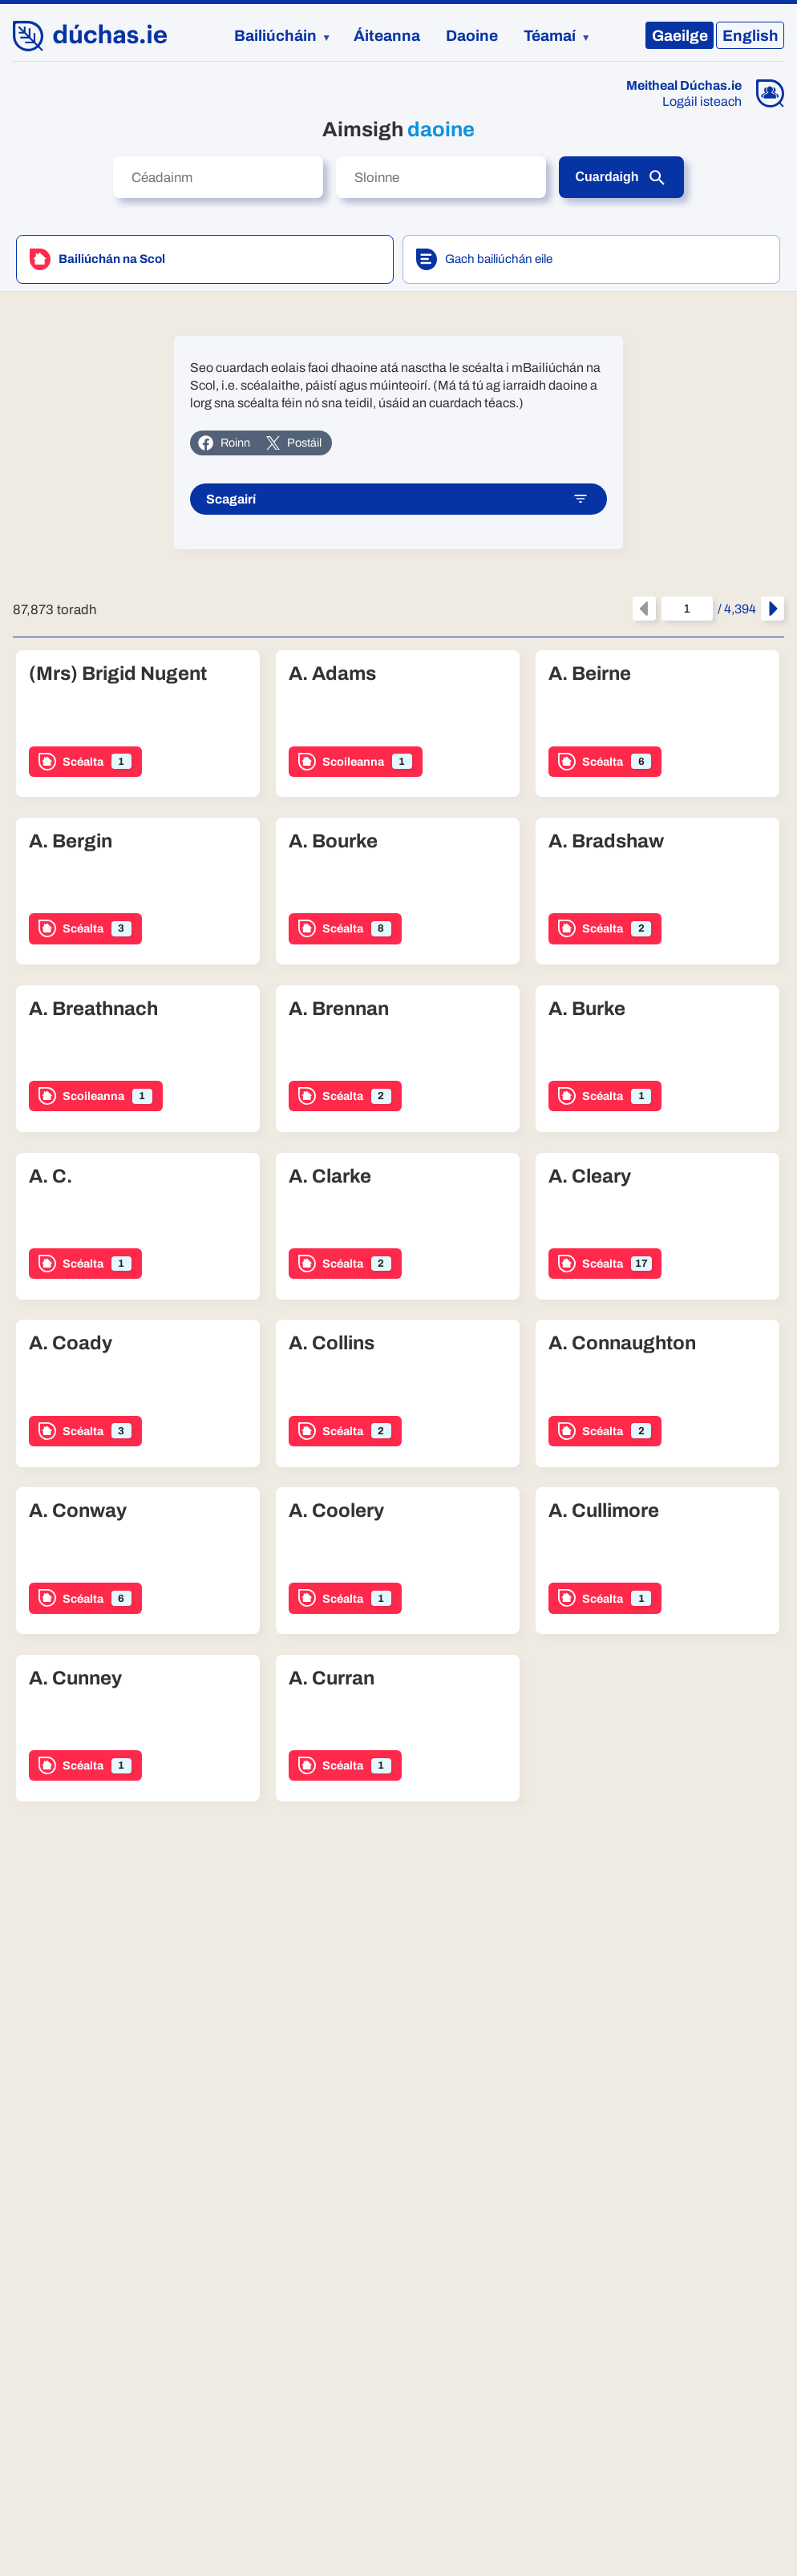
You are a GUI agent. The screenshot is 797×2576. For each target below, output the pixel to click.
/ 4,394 (708, 610)
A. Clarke (330, 1177)
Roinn (223, 443)
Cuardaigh (621, 178)
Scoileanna (355, 762)
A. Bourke (333, 842)
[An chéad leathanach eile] (772, 610)
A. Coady (70, 1344)
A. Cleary (589, 1177)
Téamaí (550, 35)
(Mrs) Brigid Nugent (118, 675)
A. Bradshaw (606, 842)
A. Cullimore (603, 1512)
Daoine (472, 35)
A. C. (50, 1177)
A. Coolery (336, 1512)
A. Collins (331, 1344)
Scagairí (397, 500)
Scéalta (84, 762)
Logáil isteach (702, 101)
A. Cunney (75, 1679)
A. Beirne (589, 675)
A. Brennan (339, 1010)
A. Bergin (70, 842)
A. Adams (332, 675)
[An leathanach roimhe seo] (644, 610)
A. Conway (78, 1512)
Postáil (293, 443)
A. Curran (331, 1679)
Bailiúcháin (275, 35)
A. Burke (586, 1010)
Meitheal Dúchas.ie (684, 85)
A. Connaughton (622, 1344)
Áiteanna (387, 35)
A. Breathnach (93, 1010)
